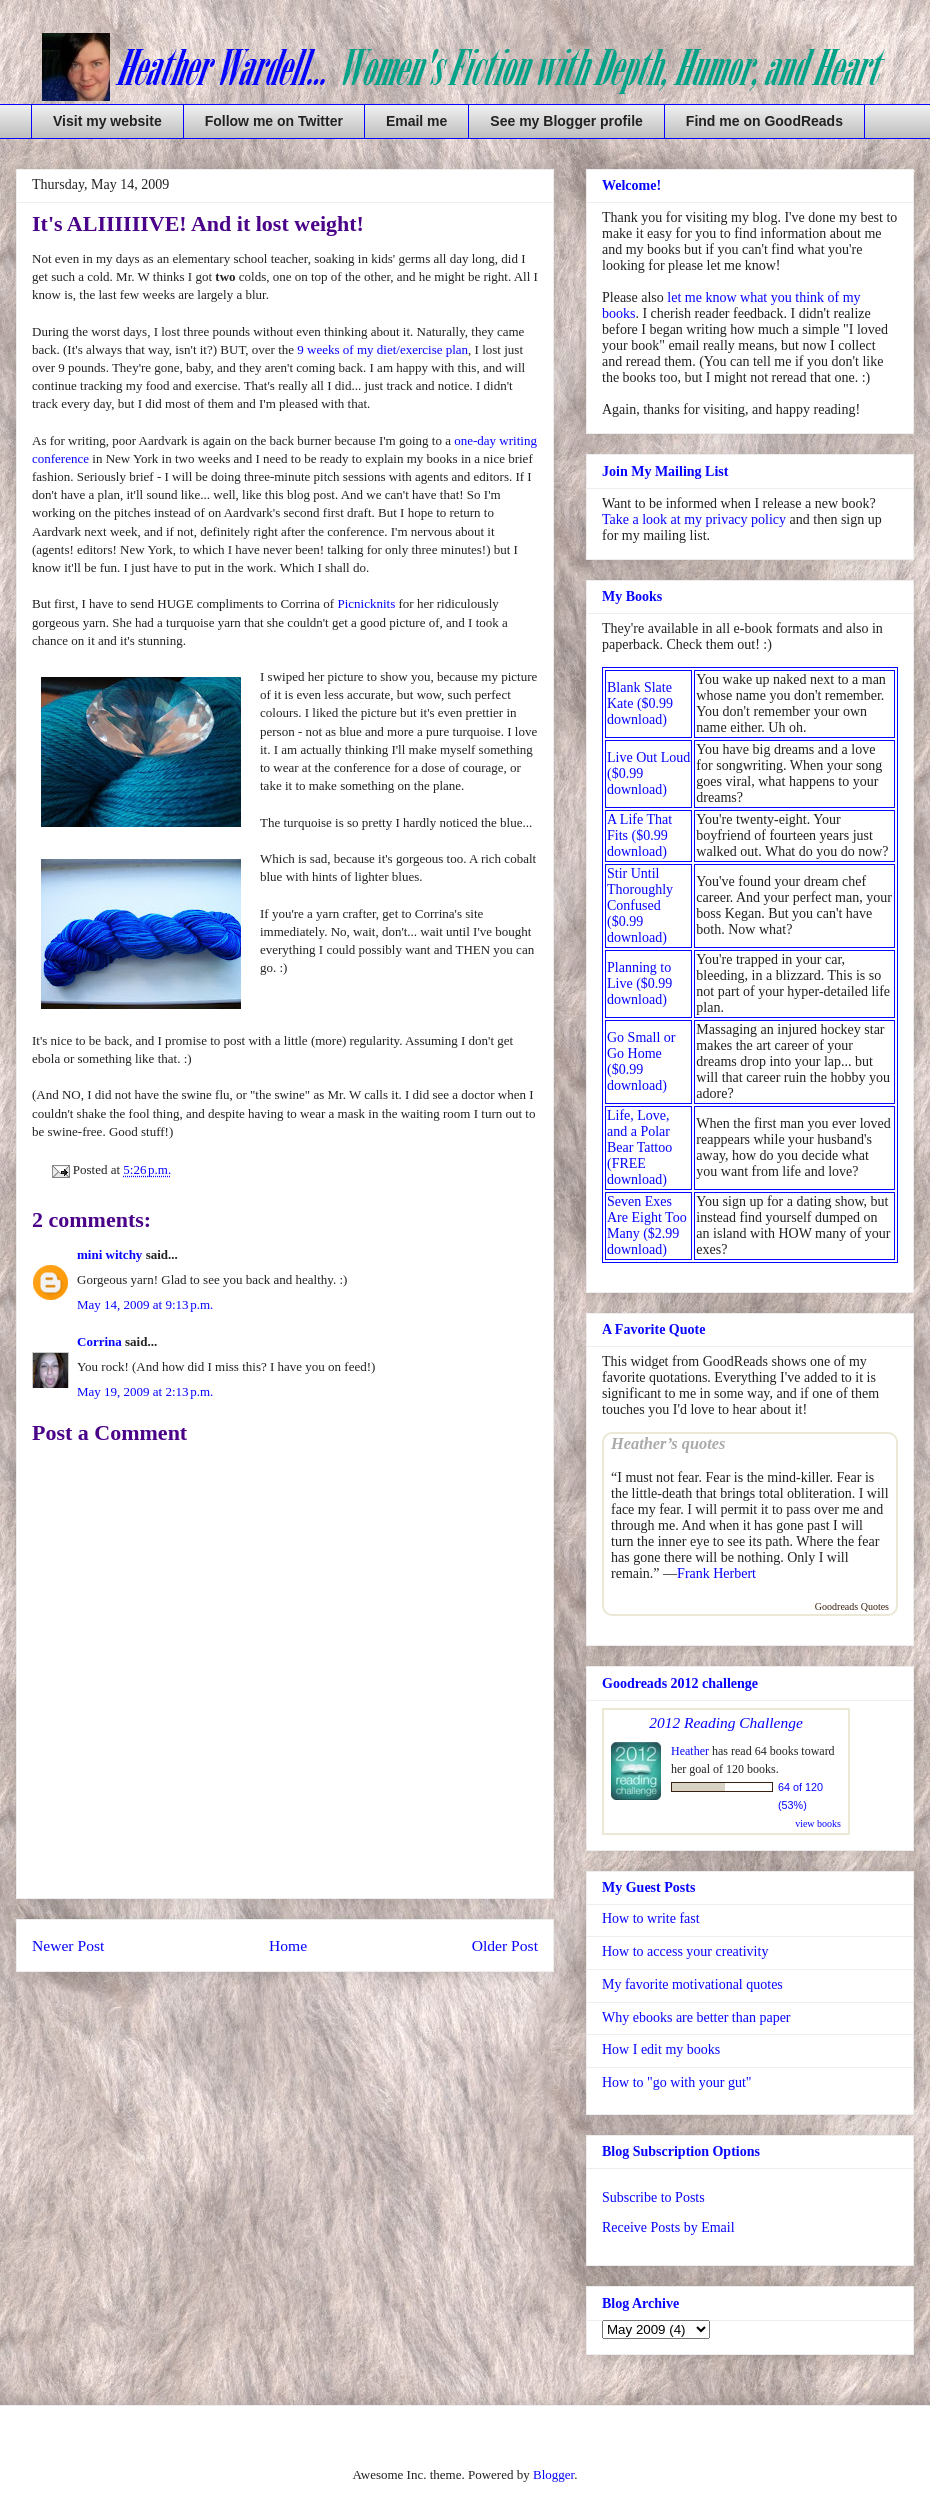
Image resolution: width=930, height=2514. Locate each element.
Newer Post (68, 1945)
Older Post (505, 1945)
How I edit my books (661, 2049)
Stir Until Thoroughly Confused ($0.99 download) (640, 905)
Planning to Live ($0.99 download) (639, 983)
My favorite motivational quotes (692, 1984)
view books (818, 1823)
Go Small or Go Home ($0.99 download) (641, 1061)
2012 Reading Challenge (726, 1722)
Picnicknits (366, 603)
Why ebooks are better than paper (696, 2017)
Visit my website (107, 121)
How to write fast (651, 1918)
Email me (416, 121)
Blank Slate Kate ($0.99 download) (640, 703)
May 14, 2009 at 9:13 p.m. (145, 1304)
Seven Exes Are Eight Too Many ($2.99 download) (647, 1225)
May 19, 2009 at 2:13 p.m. (145, 1391)
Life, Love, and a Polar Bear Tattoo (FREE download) (639, 1147)
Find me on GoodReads (764, 121)
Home (288, 1945)
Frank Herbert (716, 1573)
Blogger (553, 2474)
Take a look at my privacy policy (694, 519)
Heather (690, 1751)
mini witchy (109, 1254)
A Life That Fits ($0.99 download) (639, 835)
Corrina (99, 1341)
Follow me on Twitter (274, 121)
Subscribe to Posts (653, 2197)
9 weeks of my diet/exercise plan (382, 349)
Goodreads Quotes (852, 1606)
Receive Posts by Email (668, 2227)
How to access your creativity (685, 1951)
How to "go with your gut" (676, 2082)
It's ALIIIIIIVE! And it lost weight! (198, 223)
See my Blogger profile (566, 121)
